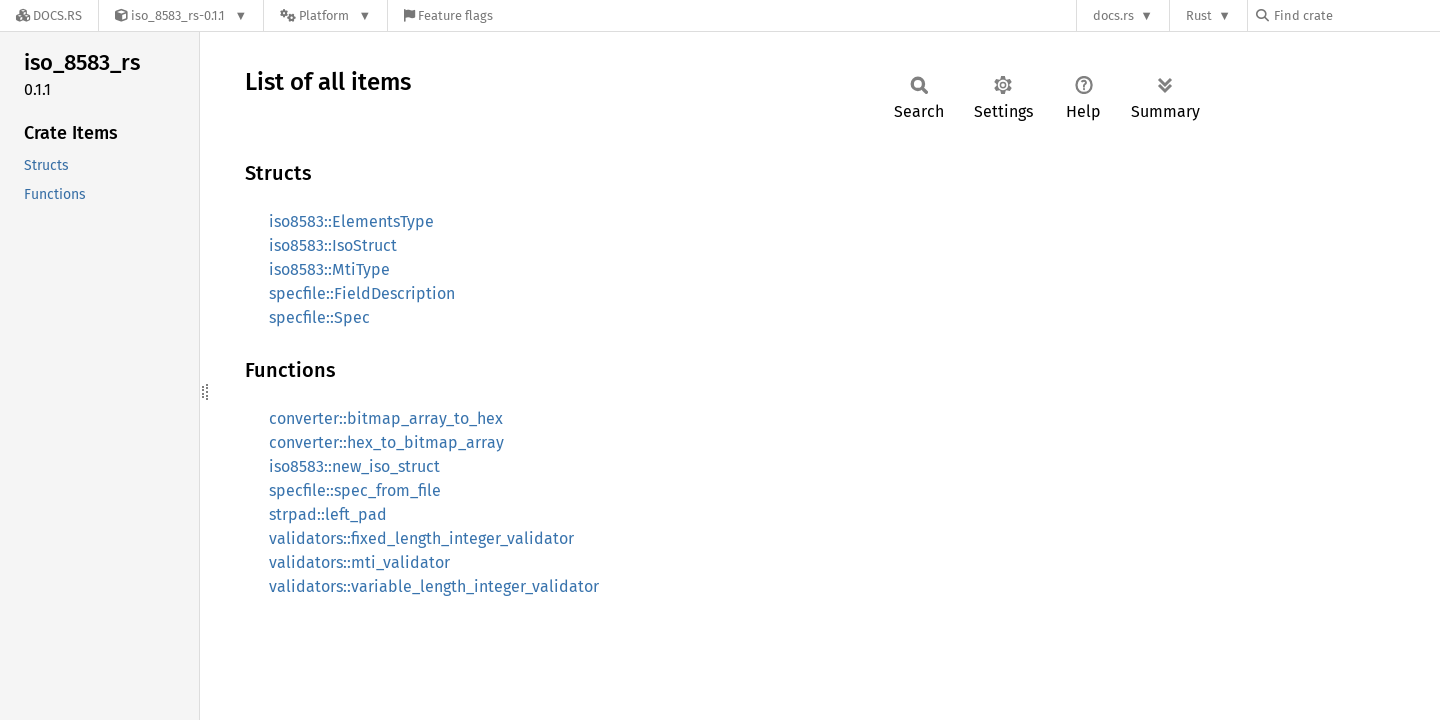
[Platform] (325, 15)
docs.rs (1113, 15)
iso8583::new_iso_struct (354, 466)
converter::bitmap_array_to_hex (386, 418)
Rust (1199, 15)
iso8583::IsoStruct (333, 245)
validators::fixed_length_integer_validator (421, 538)
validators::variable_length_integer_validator (434, 586)
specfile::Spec (319, 317)
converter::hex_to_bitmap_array (386, 442)
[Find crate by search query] (1356, 15)
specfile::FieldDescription (362, 293)
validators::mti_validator (359, 562)
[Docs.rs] (49, 15)
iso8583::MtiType (329, 269)
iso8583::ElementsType (351, 221)
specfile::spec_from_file (355, 490)
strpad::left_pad (328, 514)
